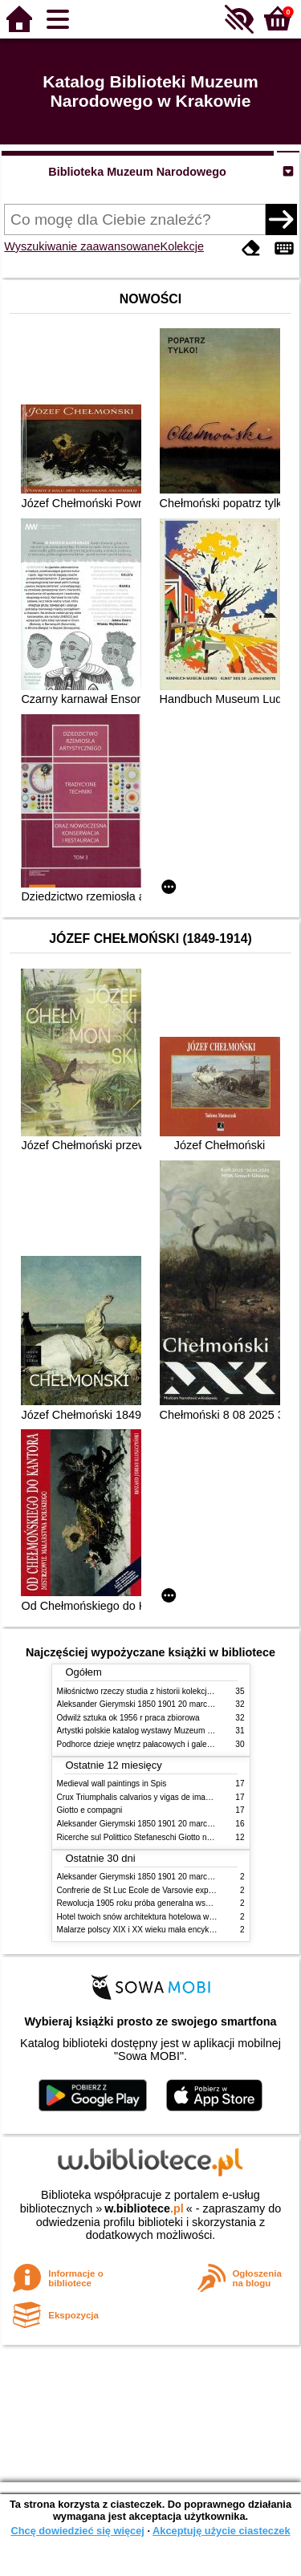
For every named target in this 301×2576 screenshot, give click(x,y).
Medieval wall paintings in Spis (112, 1783)
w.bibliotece (144, 2208)
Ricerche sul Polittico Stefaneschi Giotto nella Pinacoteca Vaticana (176, 1837)
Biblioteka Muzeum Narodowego (137, 171)
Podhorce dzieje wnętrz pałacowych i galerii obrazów (151, 1744)
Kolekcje (182, 246)
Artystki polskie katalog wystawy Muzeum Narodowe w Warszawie (175, 1730)
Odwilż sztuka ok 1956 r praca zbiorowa (128, 1717)
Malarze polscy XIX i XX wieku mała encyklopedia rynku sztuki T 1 (175, 1929)
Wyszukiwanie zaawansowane (82, 246)
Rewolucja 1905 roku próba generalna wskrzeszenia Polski (162, 1903)
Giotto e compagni (90, 1810)
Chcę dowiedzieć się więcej (77, 2531)
